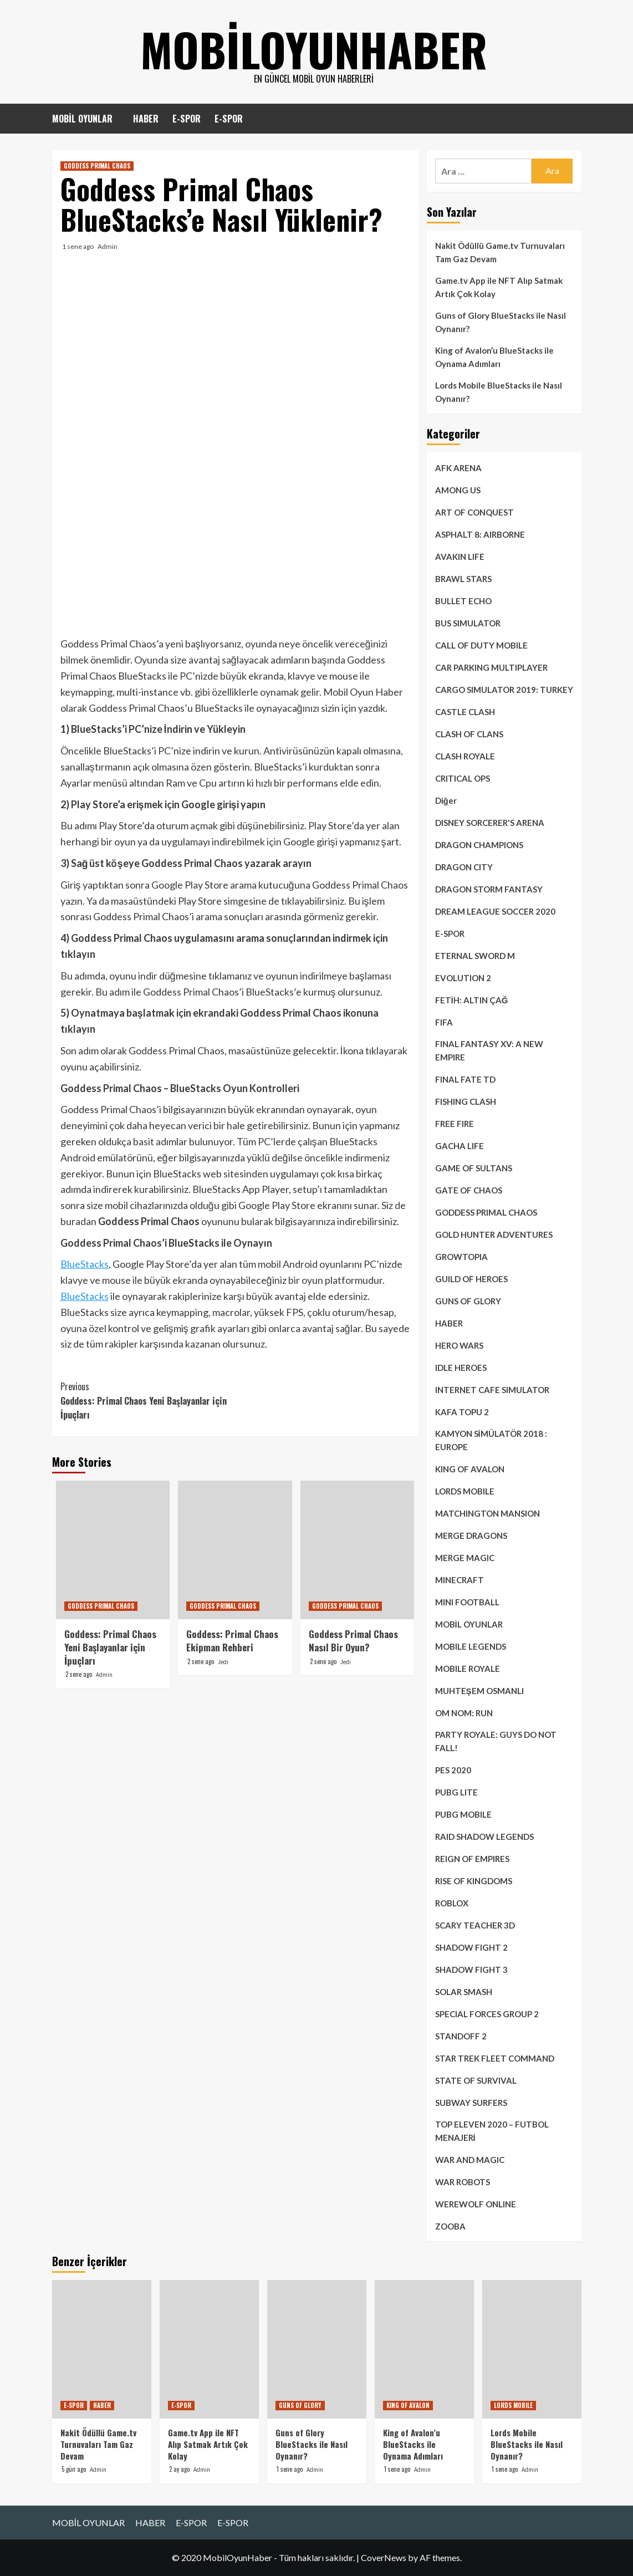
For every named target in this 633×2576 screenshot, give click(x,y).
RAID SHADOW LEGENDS (484, 1837)
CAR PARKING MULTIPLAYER (491, 667)
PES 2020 (453, 1770)
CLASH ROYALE (465, 756)
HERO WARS (459, 1345)
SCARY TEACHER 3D (475, 1925)
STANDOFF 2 (461, 2036)
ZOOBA (450, 2226)
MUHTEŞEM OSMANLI (479, 1691)
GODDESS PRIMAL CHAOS (97, 165)
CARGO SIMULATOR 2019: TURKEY (504, 690)
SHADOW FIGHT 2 (471, 1947)
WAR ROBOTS (462, 2182)
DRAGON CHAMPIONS (479, 845)
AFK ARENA (458, 468)
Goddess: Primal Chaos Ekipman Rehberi (232, 1640)
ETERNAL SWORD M (475, 956)
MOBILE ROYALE (467, 1669)
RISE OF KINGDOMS (473, 1881)
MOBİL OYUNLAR (82, 118)
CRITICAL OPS (462, 778)
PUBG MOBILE (463, 1814)
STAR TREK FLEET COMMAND (494, 2058)
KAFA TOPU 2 (462, 1412)
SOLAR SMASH (463, 1992)
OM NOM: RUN (464, 1713)
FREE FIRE (454, 1124)
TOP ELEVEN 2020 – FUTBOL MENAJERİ (492, 2131)
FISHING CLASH (465, 1101)
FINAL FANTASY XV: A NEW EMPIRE (489, 1050)
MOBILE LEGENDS (470, 1646)
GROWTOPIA (461, 1257)
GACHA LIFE (459, 1146)
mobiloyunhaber (314, 44)
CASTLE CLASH (465, 712)
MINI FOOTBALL (467, 1602)
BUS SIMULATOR (468, 623)
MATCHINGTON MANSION (487, 1513)
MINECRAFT (459, 1580)
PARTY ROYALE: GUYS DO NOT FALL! (496, 1741)
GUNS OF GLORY (468, 1301)
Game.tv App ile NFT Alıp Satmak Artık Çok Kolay (499, 287)
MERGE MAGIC (464, 1558)
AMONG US (458, 490)
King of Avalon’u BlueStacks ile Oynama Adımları (494, 357)
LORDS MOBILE (464, 1491)
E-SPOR (186, 118)
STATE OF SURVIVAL (476, 2080)
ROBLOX (451, 1903)
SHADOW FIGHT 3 (471, 1970)
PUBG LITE (456, 1792)
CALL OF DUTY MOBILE (481, 645)
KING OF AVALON (469, 1469)
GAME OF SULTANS (473, 1168)
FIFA (444, 1022)
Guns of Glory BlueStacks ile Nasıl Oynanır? (500, 322)
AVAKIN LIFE (459, 557)
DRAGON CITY (464, 867)
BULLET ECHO (463, 601)
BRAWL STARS (463, 579)
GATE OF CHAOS (468, 1190)
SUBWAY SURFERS (471, 2103)
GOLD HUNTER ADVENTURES (494, 1234)
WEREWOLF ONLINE (475, 2204)
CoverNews (383, 2557)
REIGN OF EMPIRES (472, 1859)
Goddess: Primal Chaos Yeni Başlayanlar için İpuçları (148, 1400)
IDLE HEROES (461, 1368)
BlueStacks (84, 1264)
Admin (108, 246)
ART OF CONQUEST (474, 512)
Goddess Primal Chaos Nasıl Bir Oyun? (353, 1640)
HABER (146, 118)
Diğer (446, 800)
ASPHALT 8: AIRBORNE (480, 534)
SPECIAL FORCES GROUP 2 (487, 2014)
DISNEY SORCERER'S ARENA (489, 823)
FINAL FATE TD (465, 1079)
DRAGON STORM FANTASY (489, 889)
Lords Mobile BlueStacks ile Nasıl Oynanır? (498, 392)
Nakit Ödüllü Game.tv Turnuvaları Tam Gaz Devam (500, 252)
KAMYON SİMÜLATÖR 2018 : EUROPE (491, 1440)
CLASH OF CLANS (469, 734)
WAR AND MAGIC (469, 2160)
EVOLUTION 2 (463, 978)
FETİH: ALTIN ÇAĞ (471, 1000)
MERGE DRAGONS (471, 1536)
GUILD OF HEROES (471, 1279)
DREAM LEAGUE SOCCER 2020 (495, 911)
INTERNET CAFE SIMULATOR (492, 1390)
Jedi (223, 1662)
